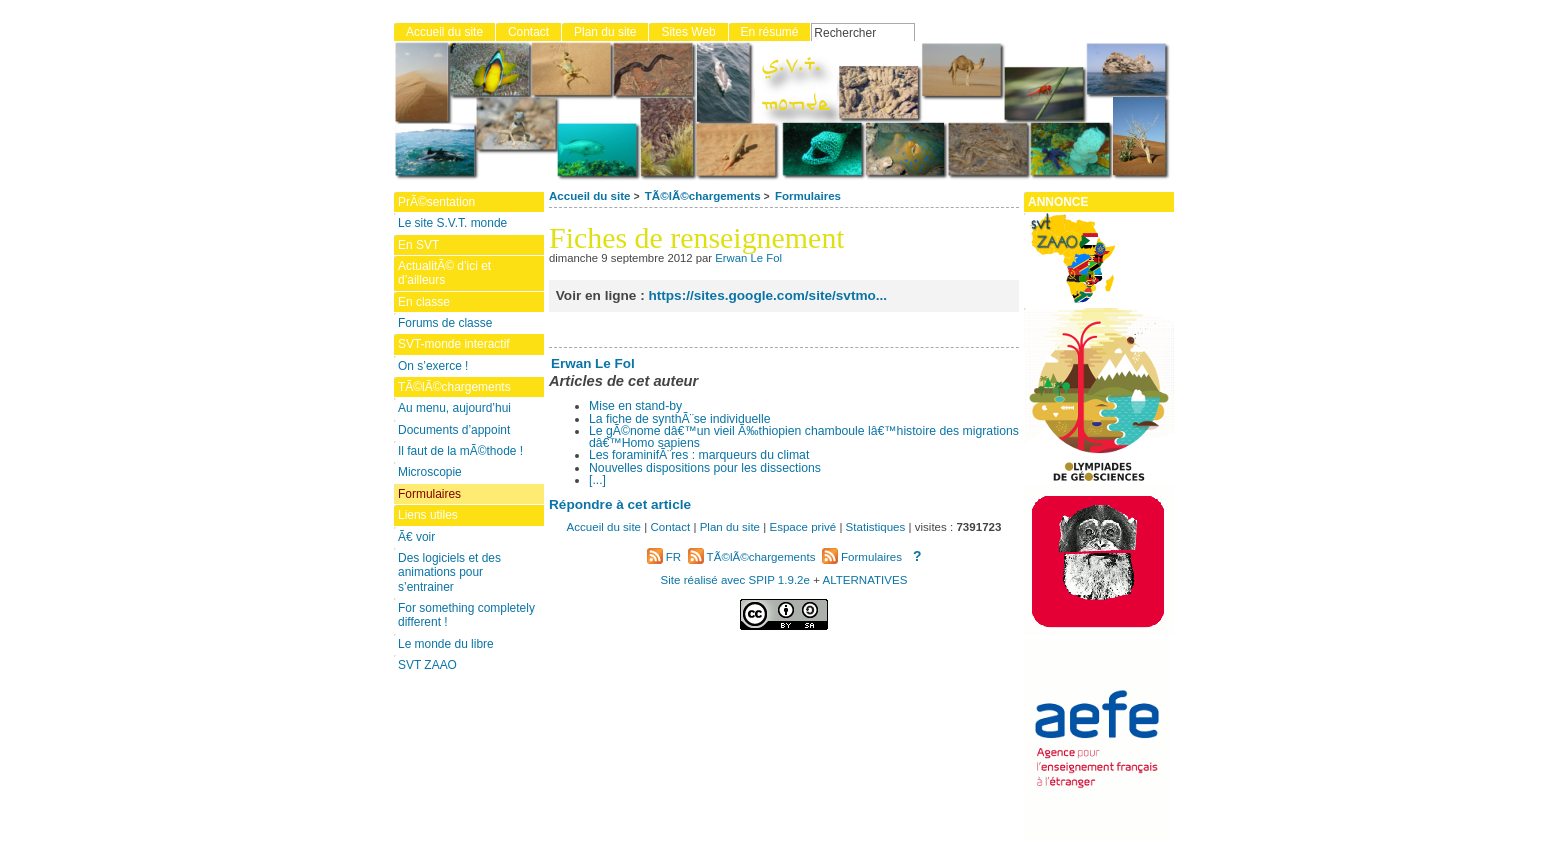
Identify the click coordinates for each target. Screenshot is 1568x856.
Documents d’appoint (454, 430)
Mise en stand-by (635, 406)
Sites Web (688, 32)
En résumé (770, 32)
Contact (528, 32)
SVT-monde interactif (454, 344)
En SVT (418, 245)
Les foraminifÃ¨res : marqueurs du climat (699, 455)
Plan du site (605, 32)
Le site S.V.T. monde (452, 223)
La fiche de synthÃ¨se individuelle (680, 419)
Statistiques (876, 527)
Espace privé (802, 527)
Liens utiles (428, 515)
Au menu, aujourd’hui (454, 408)
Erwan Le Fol (748, 258)
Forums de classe (445, 323)
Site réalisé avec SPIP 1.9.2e (735, 580)
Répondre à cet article (620, 504)
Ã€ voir (416, 537)
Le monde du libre (446, 644)
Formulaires (808, 196)
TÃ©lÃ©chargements (703, 196)
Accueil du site (590, 196)
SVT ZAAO (427, 665)
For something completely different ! (466, 615)
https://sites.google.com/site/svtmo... (767, 295)
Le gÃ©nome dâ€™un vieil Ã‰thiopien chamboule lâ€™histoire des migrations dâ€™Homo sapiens (804, 437)
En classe (424, 302)
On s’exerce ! (433, 366)
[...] (597, 480)
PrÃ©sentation (436, 202)
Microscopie (430, 472)
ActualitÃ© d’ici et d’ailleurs (444, 273)
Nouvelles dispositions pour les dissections (705, 468)
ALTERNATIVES (864, 580)
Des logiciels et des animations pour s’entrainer (449, 572)
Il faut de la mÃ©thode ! (460, 451)
